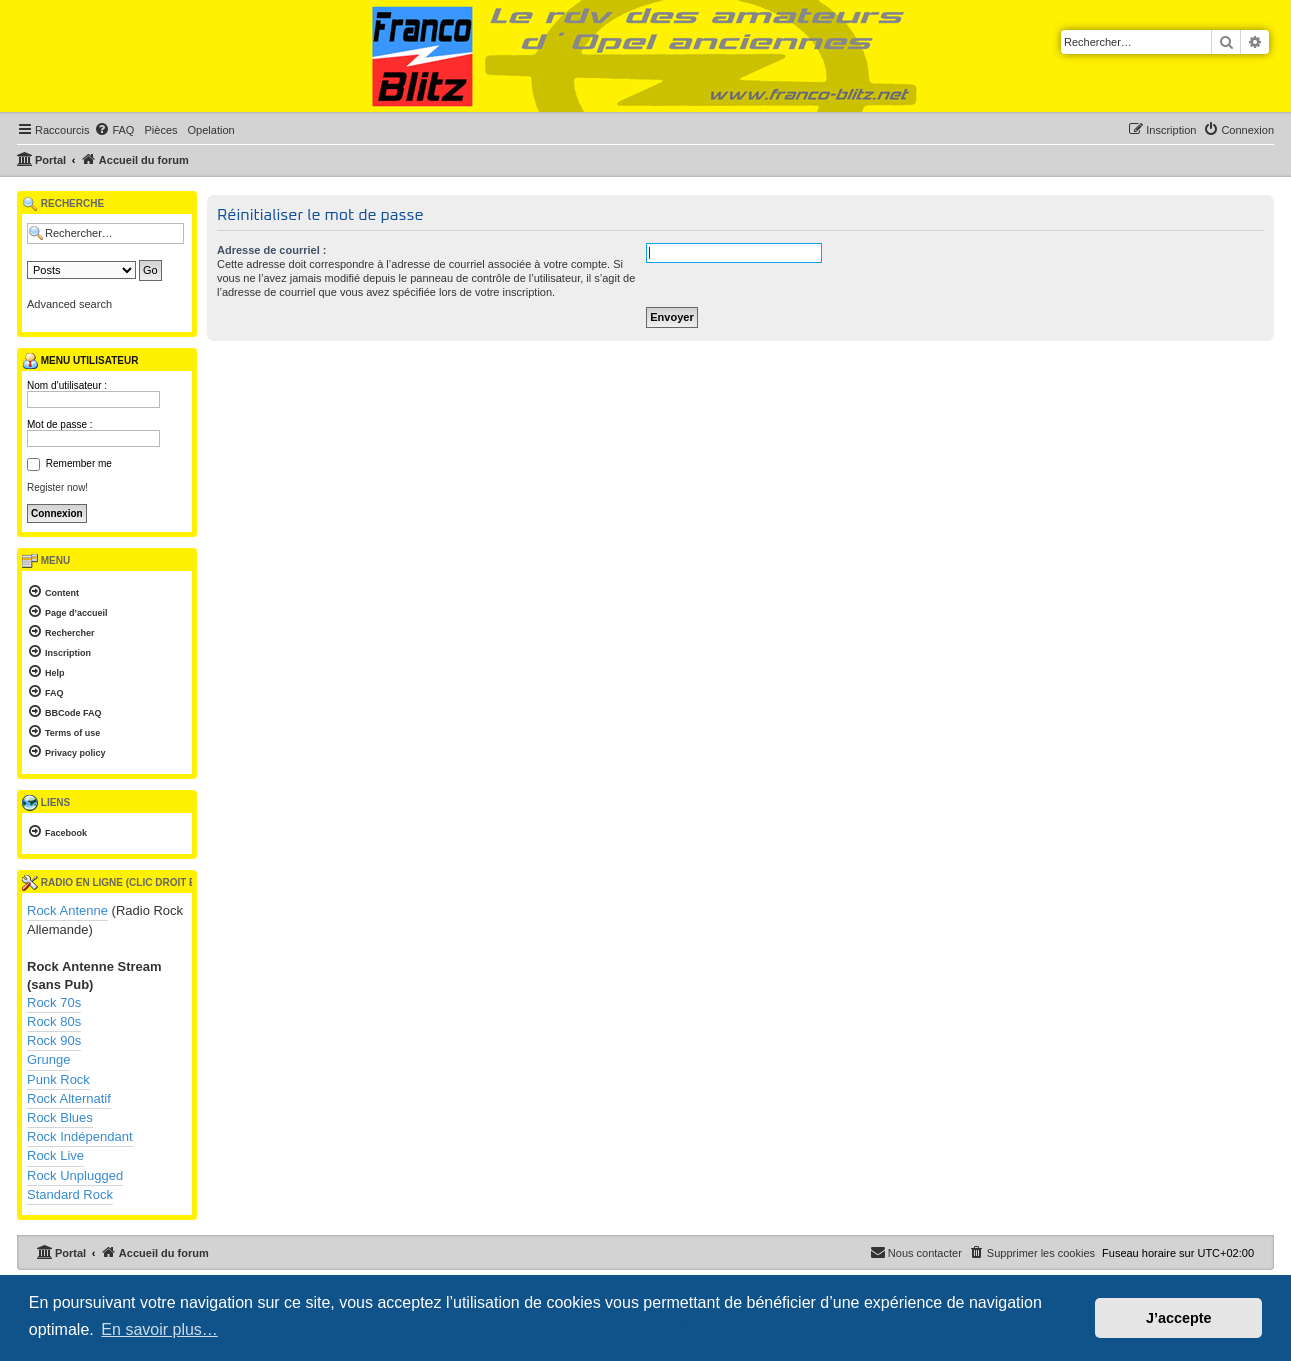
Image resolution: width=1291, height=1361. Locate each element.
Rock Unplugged (75, 1175)
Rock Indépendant (80, 1136)
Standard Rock (70, 1194)
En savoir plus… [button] (159, 1329)
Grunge (48, 1059)
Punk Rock (58, 1079)
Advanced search (69, 304)
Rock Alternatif (69, 1098)
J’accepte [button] (1179, 1318)
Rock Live (55, 1155)
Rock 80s (54, 1021)
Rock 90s (54, 1040)
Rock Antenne (67, 910)
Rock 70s (54, 1002)
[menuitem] (114, 130)
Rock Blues (60, 1117)
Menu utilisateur (80, 361)
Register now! (57, 487)
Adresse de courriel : (271, 250)
